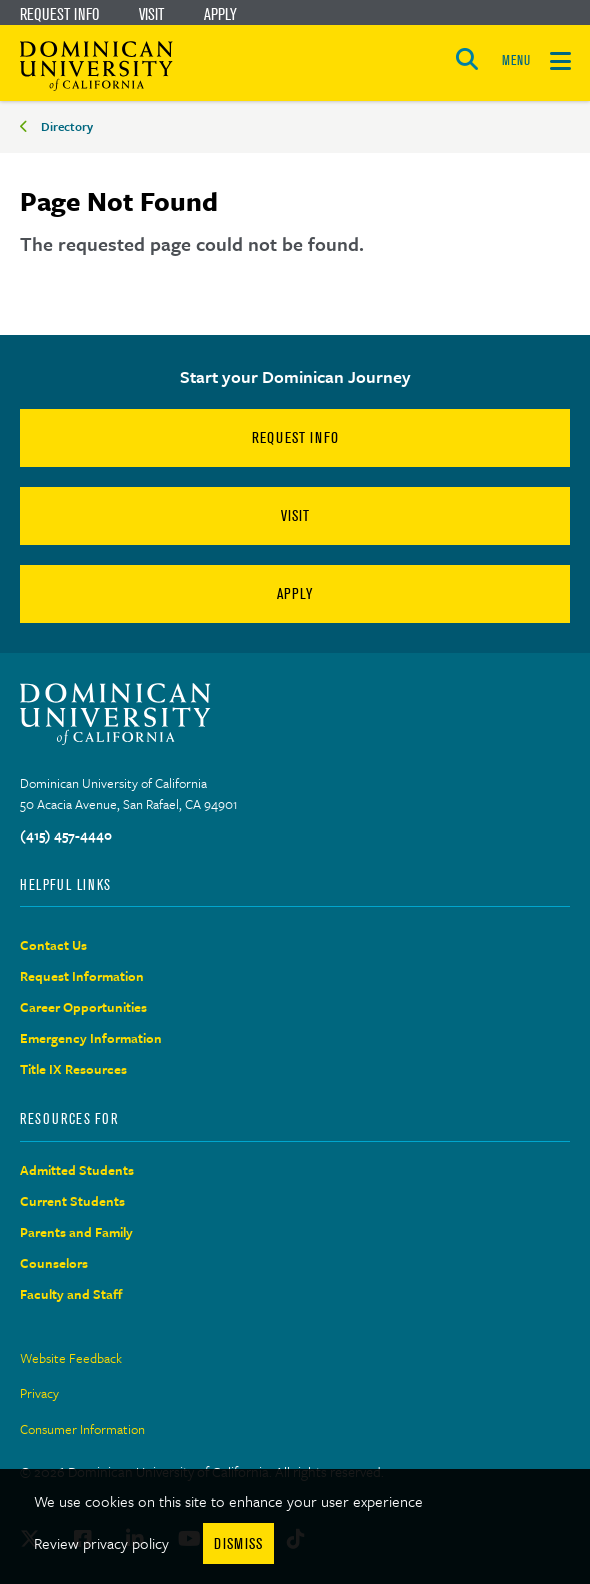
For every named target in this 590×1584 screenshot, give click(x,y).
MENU (516, 60)
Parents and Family (76, 1232)
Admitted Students (77, 1170)
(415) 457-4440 (66, 835)
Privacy (39, 1393)
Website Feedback (71, 1358)
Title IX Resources (73, 1069)
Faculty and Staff (71, 1294)
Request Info (59, 14)
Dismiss (238, 1543)
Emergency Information (91, 1038)
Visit (151, 14)
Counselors (54, 1263)
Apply (220, 14)
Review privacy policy (101, 1543)
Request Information (82, 976)
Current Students (72, 1201)
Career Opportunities (83, 1007)
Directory (67, 126)
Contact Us (53, 945)
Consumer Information (82, 1429)
